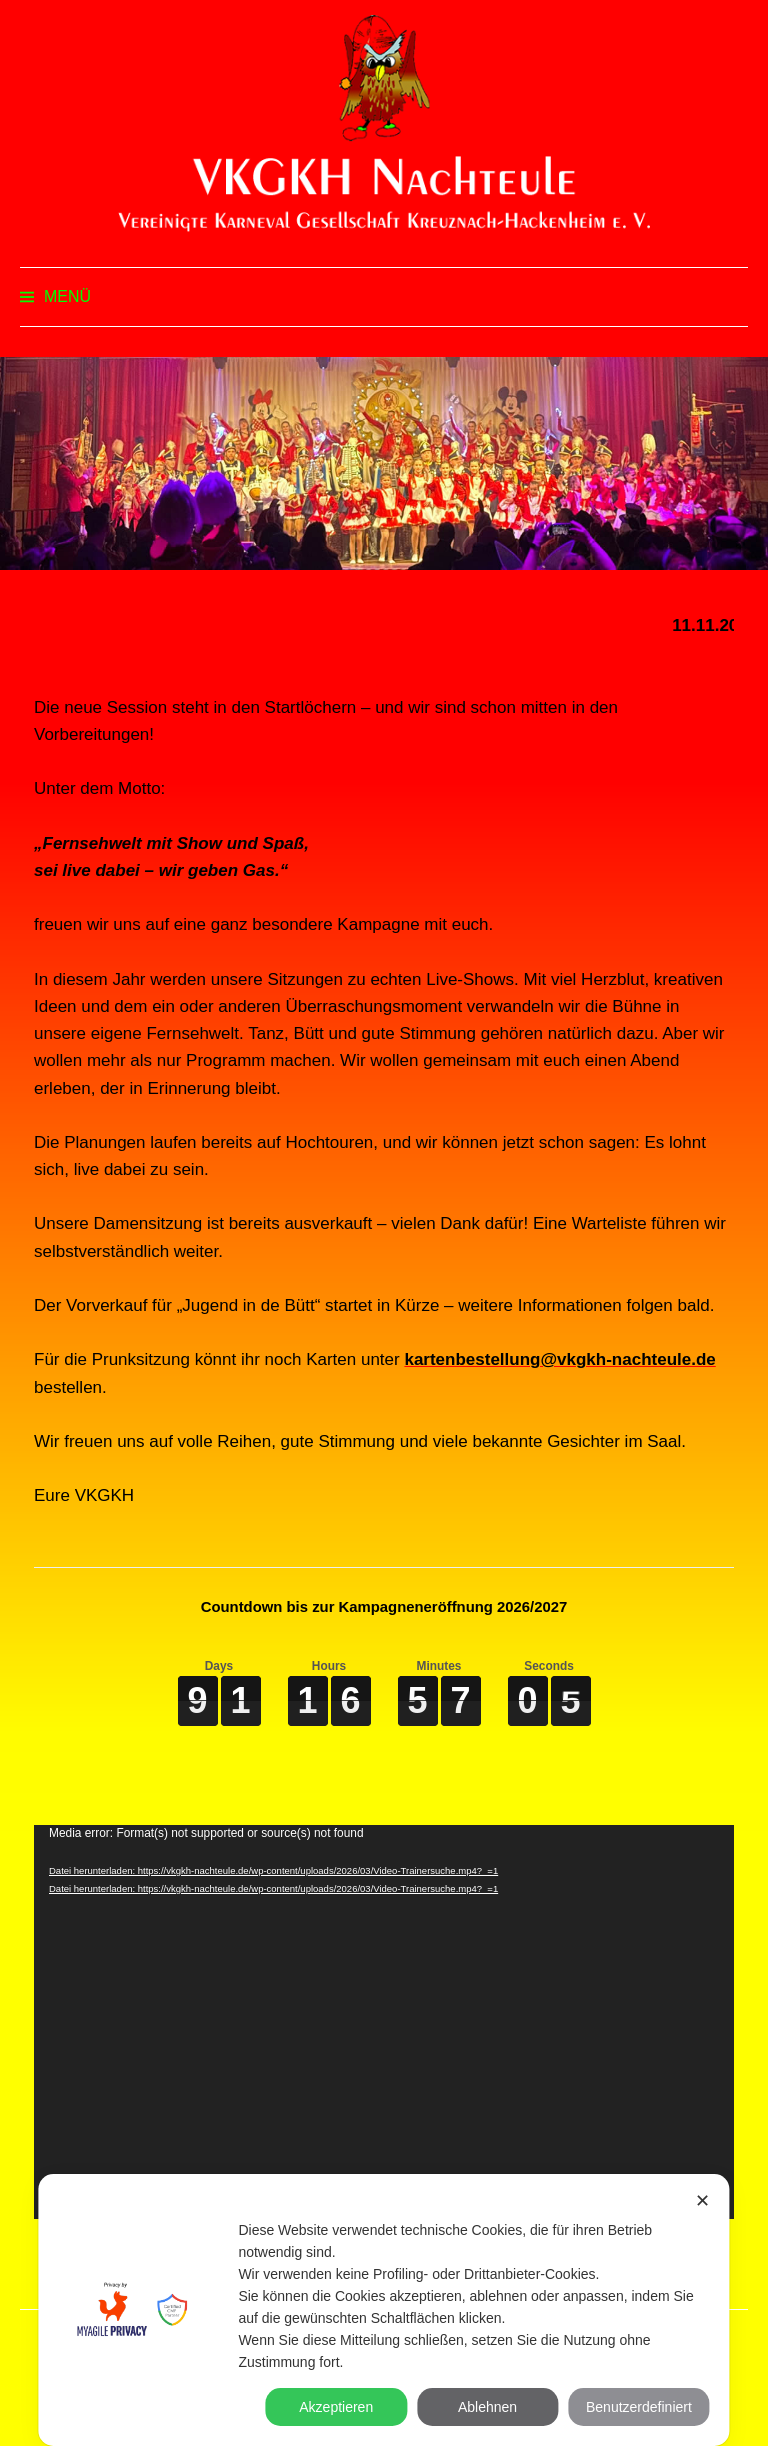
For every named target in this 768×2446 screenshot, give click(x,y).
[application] (384, 2022)
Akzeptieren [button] (336, 2407)
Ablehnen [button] (487, 2407)
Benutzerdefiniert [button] (639, 2407)
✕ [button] (702, 2201)
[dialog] (383, 2310)
